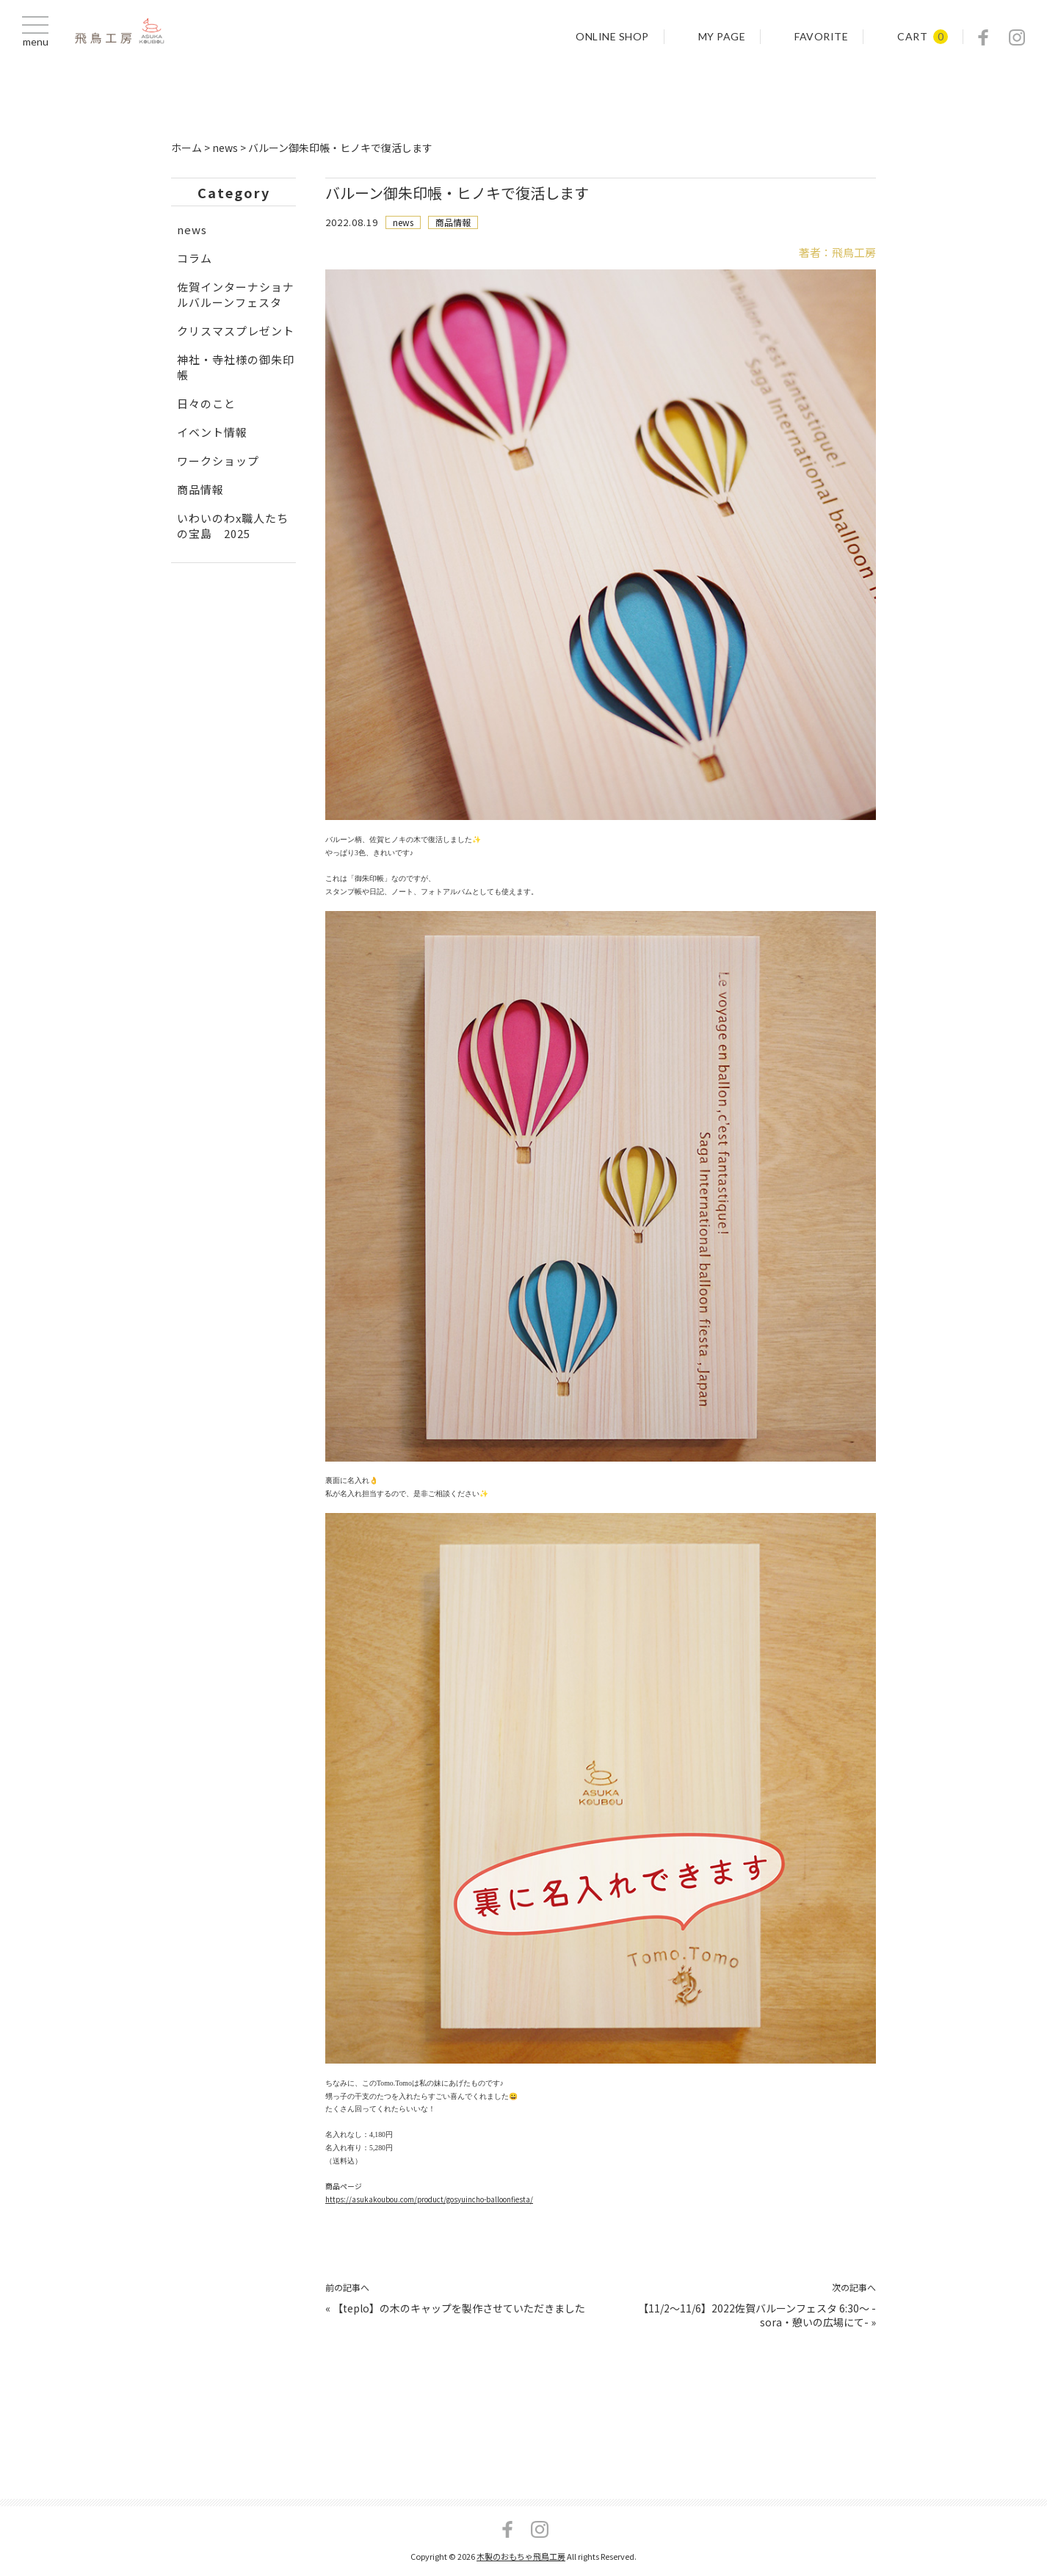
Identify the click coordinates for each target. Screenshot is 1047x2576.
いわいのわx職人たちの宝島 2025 (233, 525)
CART (912, 37)
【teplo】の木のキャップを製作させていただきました (459, 2314)
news (403, 222)
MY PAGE (722, 37)
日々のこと (206, 403)
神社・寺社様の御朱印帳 (235, 367)
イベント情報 (212, 432)
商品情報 (453, 222)
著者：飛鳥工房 (837, 252)
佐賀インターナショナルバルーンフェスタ (235, 294)
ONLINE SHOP (612, 37)
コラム (194, 258)
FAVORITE (821, 37)
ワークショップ (218, 460)
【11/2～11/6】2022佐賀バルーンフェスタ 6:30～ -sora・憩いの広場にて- (757, 2322)
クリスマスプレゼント (235, 330)
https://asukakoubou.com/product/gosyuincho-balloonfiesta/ (430, 2204)
